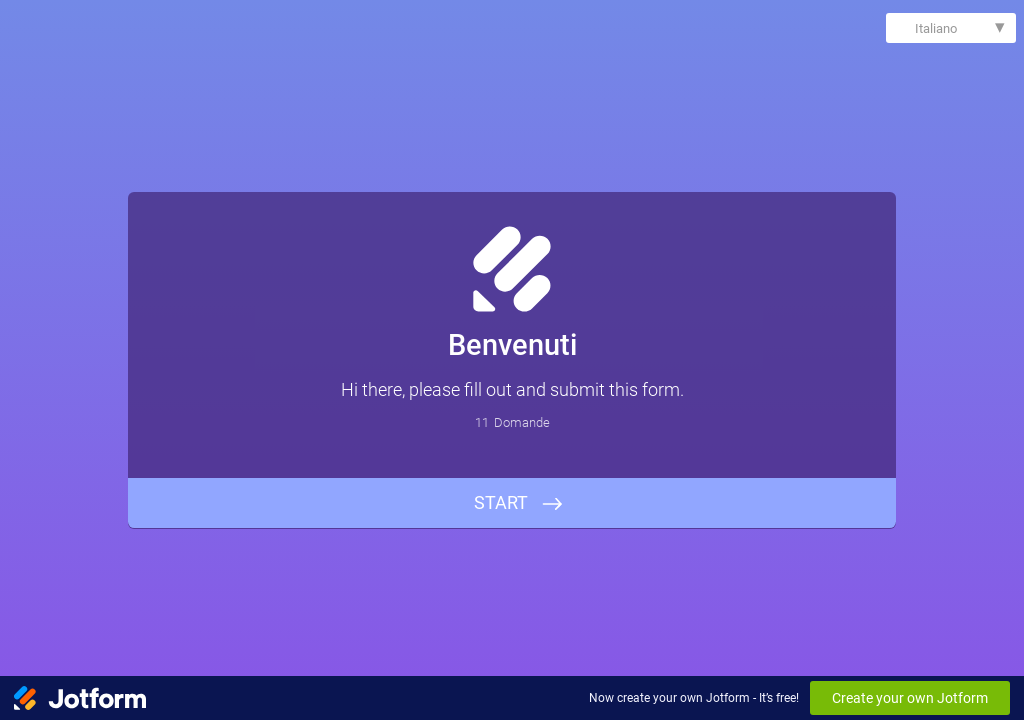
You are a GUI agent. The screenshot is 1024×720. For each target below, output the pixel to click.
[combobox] (951, 28)
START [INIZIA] (501, 502)
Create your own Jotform (910, 698)
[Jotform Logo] (80, 698)
